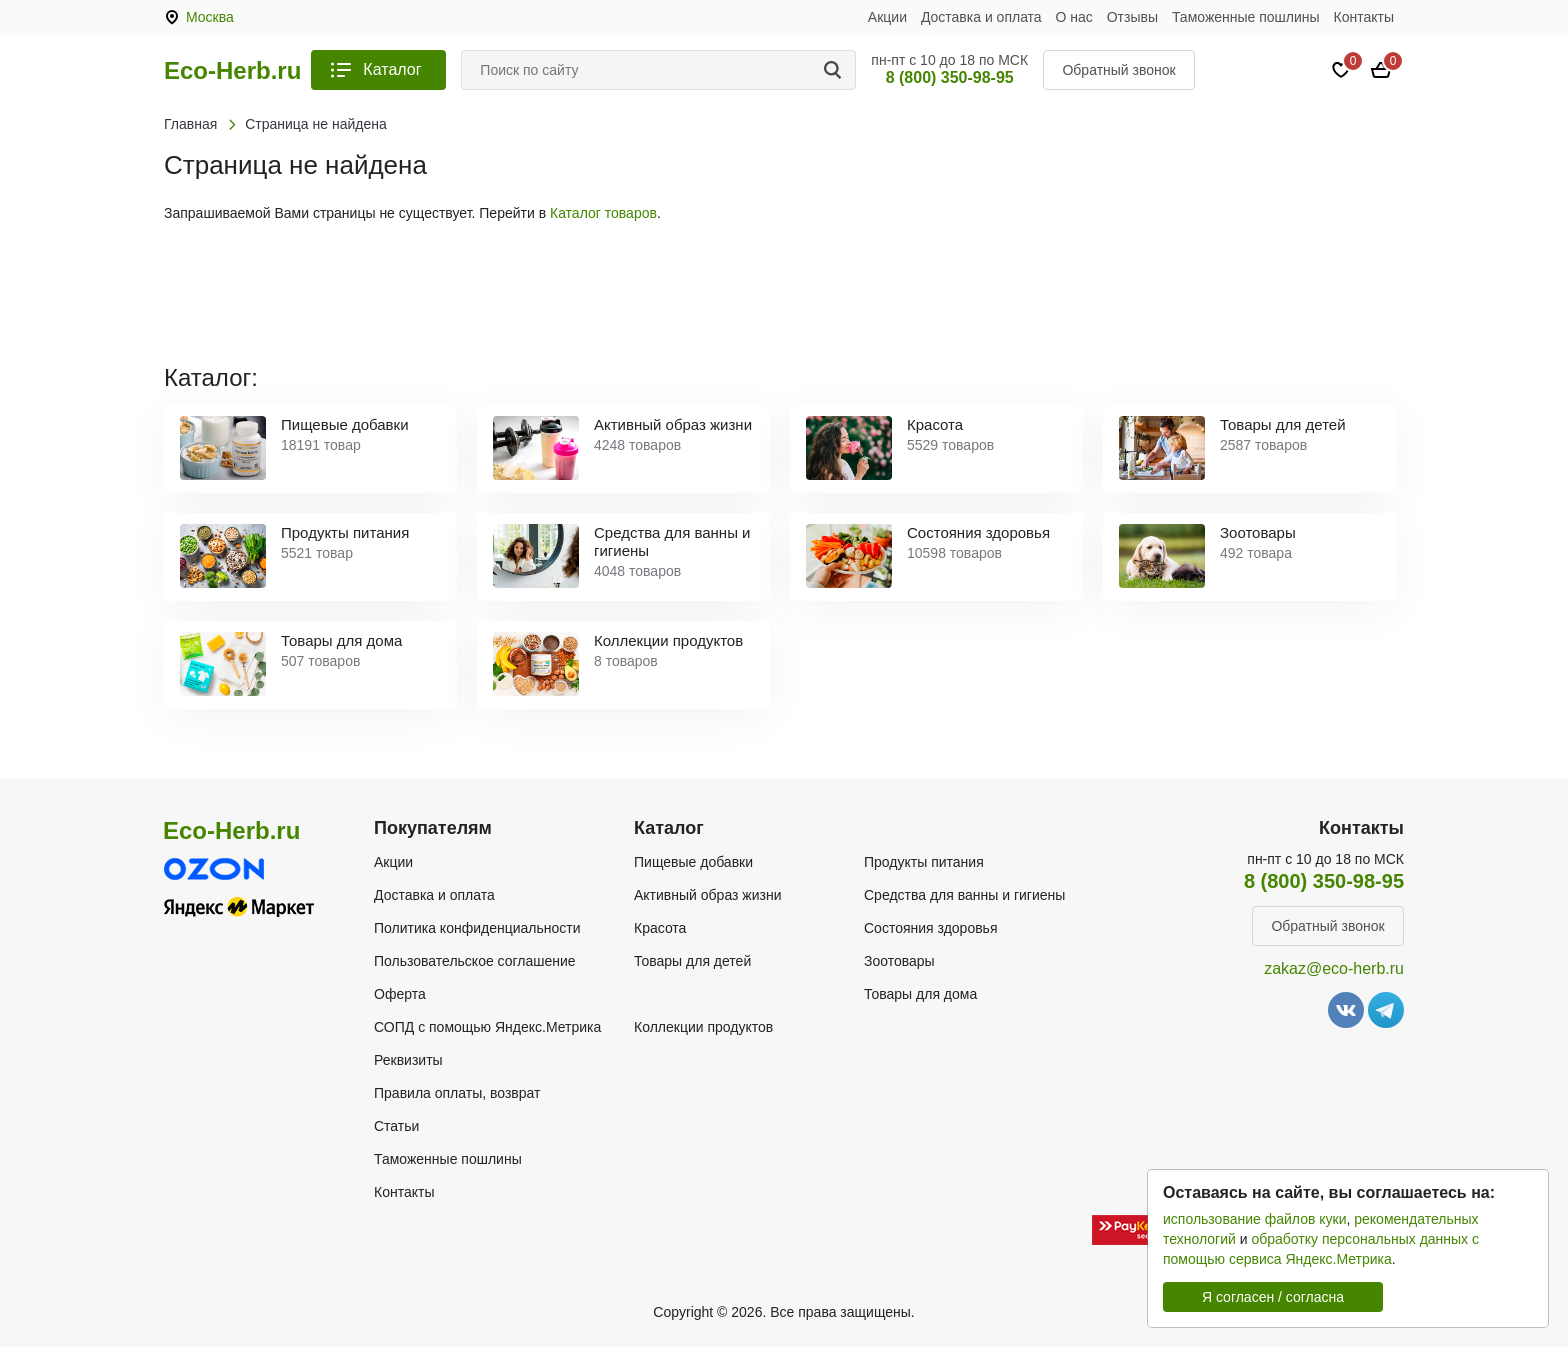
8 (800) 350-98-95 (950, 77)
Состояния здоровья (931, 928)
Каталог (392, 69)
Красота (660, 928)
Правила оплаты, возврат (457, 1093)
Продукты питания (924, 862)
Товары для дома (920, 994)
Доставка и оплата (981, 17)
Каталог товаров (603, 213)
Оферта (400, 994)
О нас (1074, 17)
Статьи (396, 1126)
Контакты (1364, 17)
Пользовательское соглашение (475, 961)
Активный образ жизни (707, 895)
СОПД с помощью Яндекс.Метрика (487, 1027)
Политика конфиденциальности (477, 928)
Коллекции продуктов (703, 1027)
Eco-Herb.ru (232, 71)
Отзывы (1132, 17)
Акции (887, 17)
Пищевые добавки (693, 862)
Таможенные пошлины (1246, 17)
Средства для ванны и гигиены (964, 895)
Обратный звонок (1118, 70)
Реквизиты (408, 1060)
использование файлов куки (1254, 1219)
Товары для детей (692, 961)
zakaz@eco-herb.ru (1334, 968)
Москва (210, 17)
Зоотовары (899, 961)
